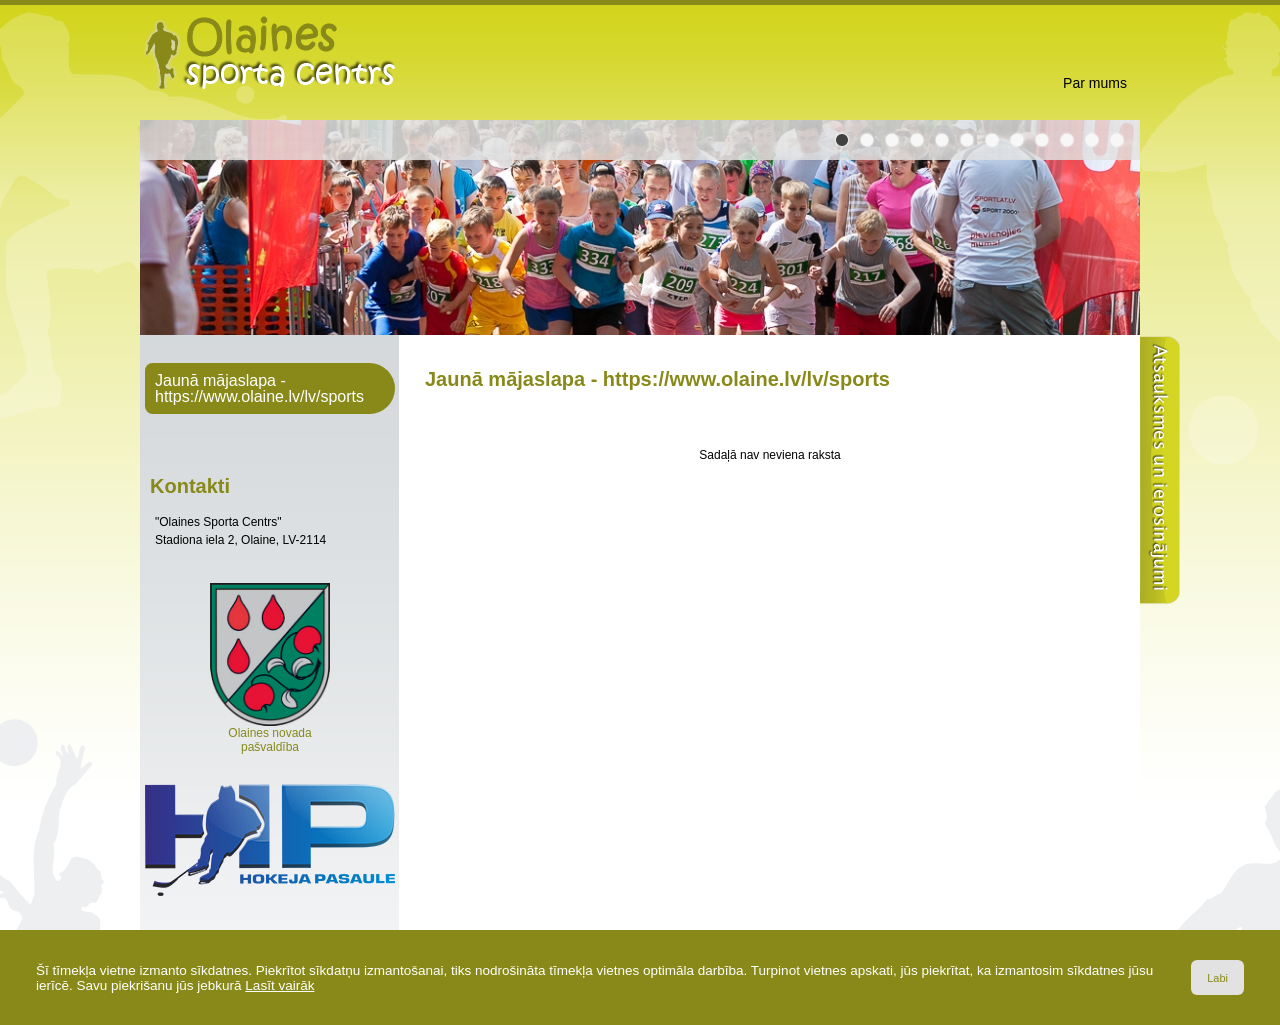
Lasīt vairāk (279, 985)
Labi (1217, 978)
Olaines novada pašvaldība (270, 734)
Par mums (1095, 83)
